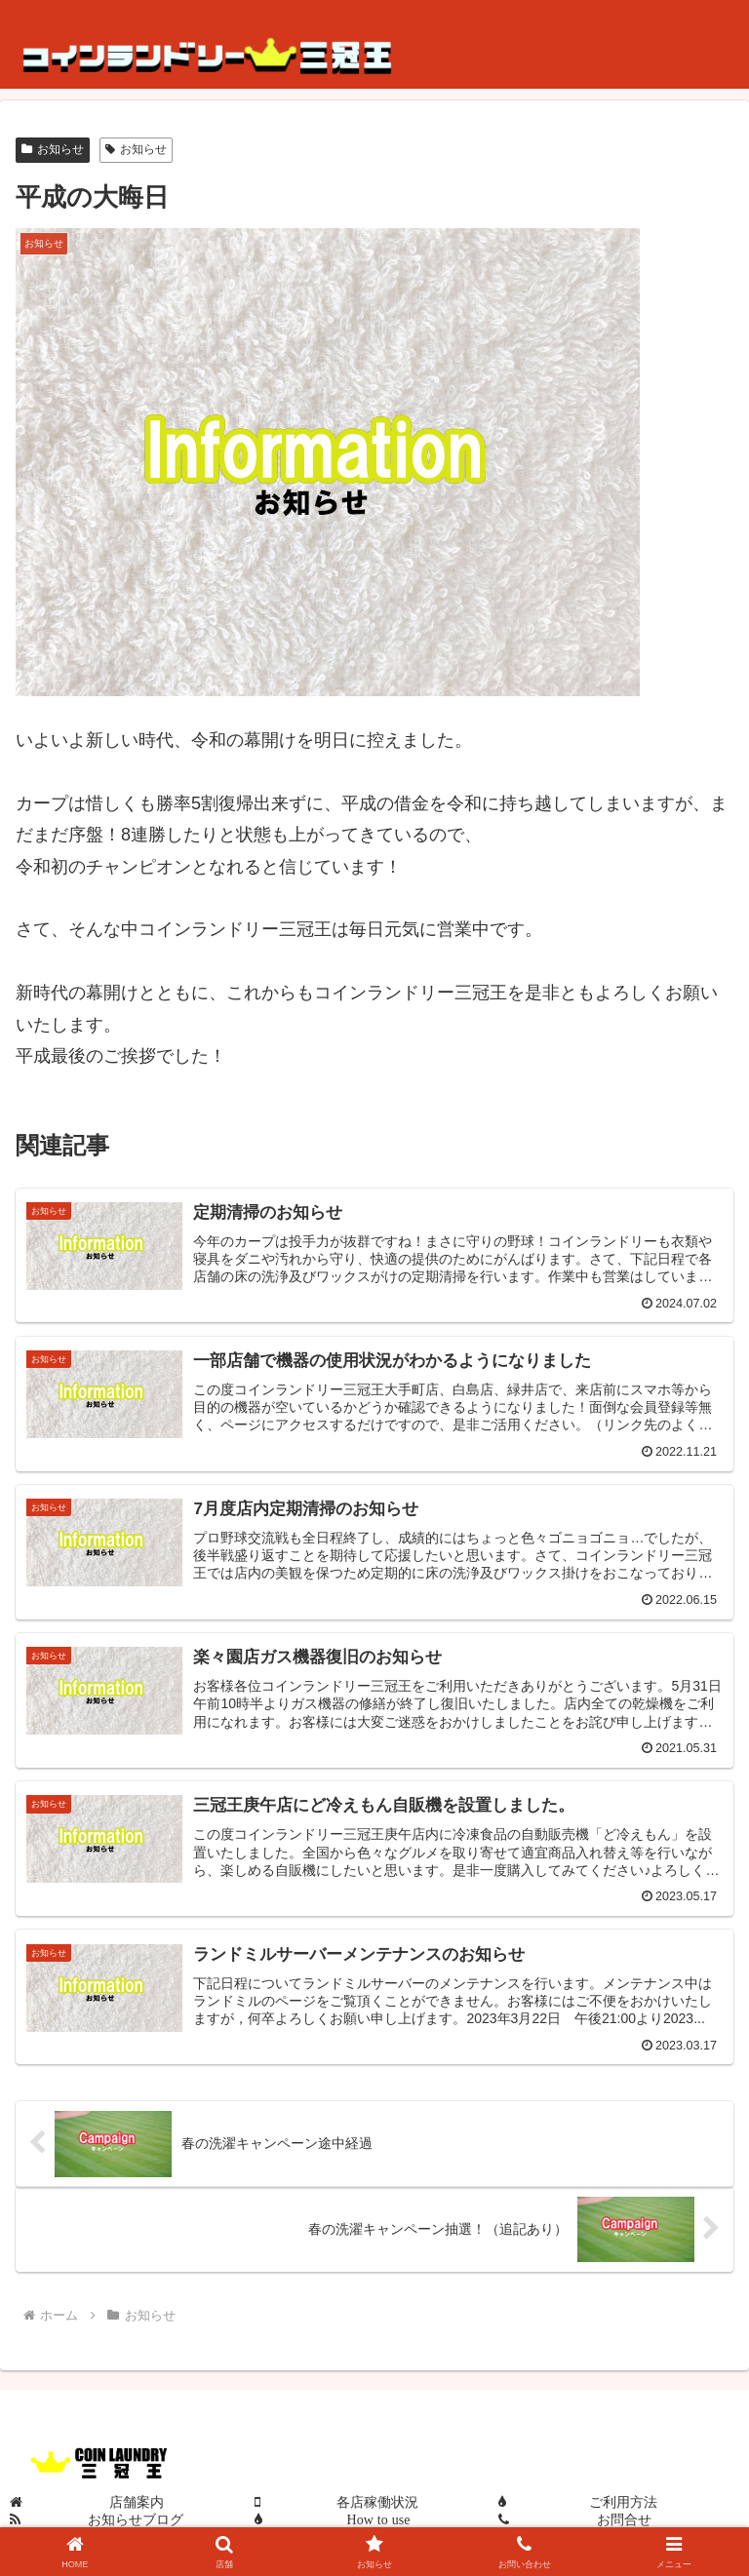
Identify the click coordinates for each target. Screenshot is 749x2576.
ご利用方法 (623, 2502)
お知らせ (52, 149)
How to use (379, 2519)
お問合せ (624, 2519)
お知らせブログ (135, 2519)
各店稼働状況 (377, 2502)
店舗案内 (136, 2502)
